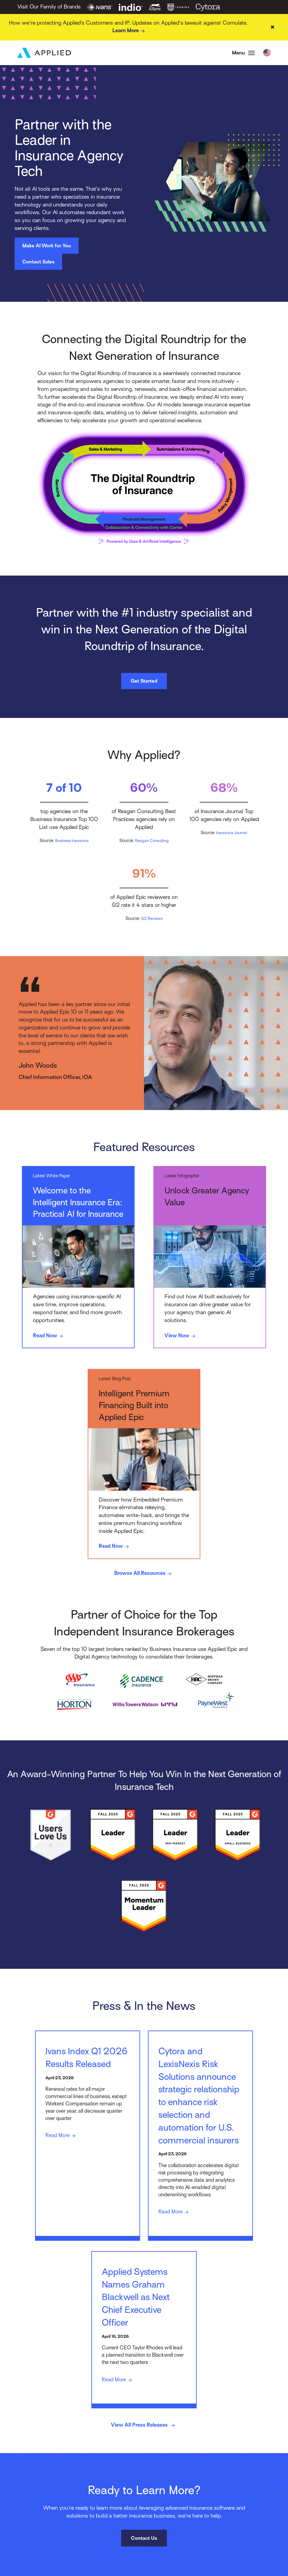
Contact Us (144, 2567)
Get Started (144, 682)
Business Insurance (71, 841)
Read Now (50, 1337)
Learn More (129, 31)
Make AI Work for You (46, 247)
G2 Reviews (151, 919)
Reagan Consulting (151, 841)
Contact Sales (38, 263)
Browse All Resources (144, 1576)
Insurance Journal (232, 833)
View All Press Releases (144, 2454)
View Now (181, 1337)
